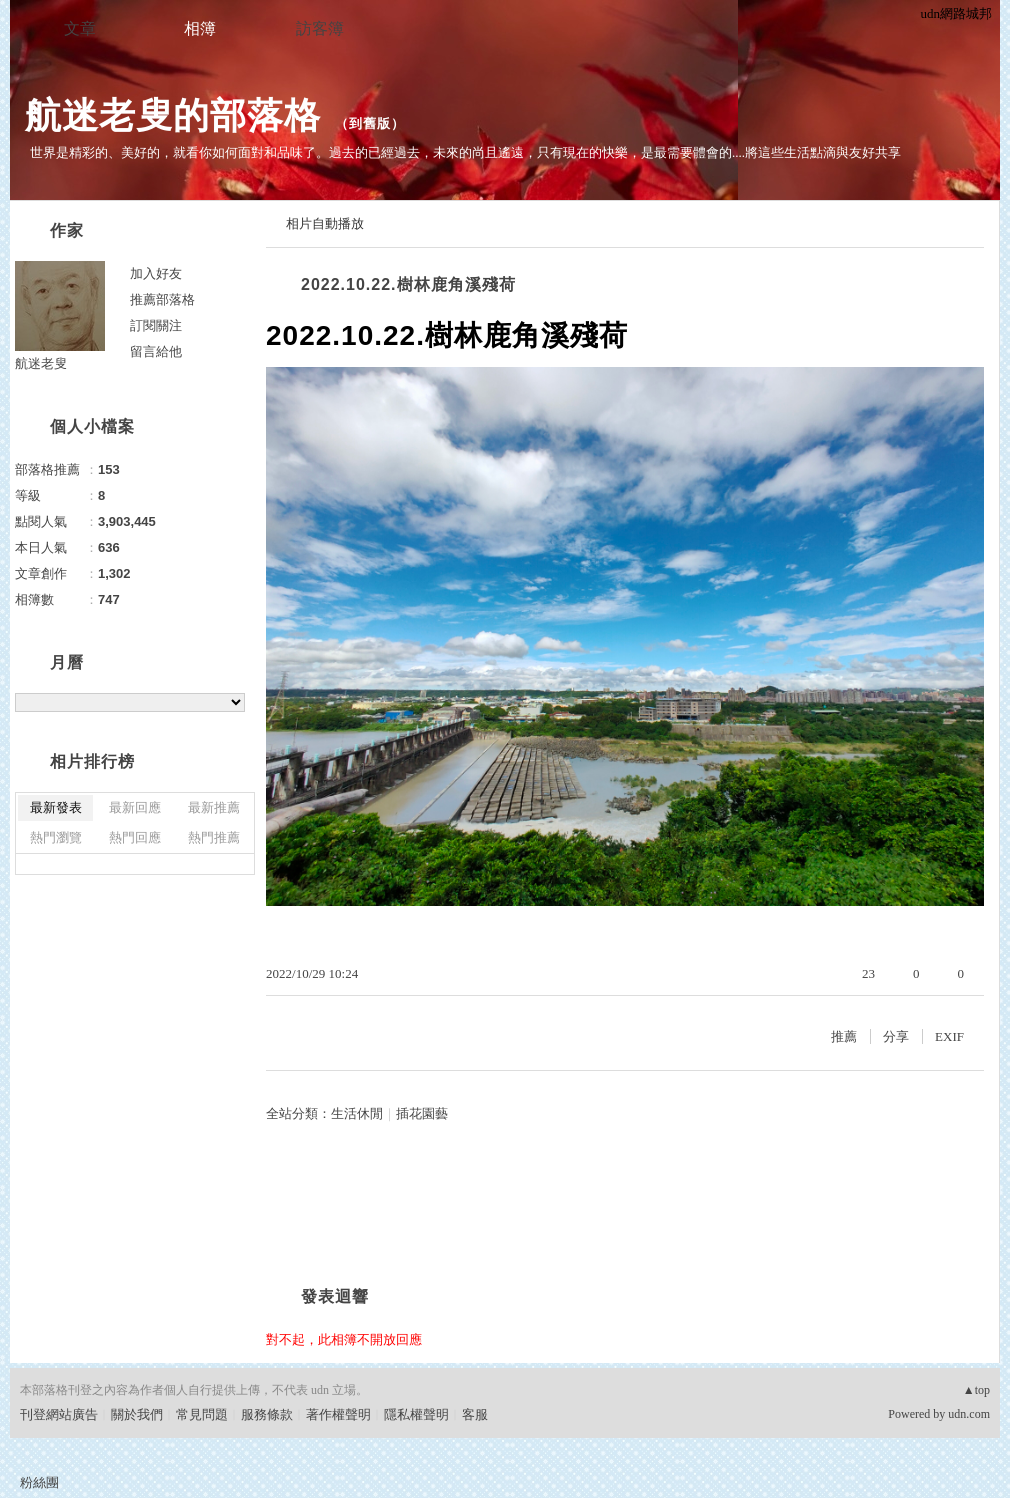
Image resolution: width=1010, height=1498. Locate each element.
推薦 (844, 1036)
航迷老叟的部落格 (173, 115)
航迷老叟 (41, 363)
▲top (976, 1390)
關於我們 (137, 1414)
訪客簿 (320, 28)
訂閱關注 (156, 325)
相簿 (200, 28)
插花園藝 (422, 1113)
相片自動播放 (325, 223)
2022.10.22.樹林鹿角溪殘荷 (408, 284)
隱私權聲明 (416, 1414)
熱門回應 (135, 837)
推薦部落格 (162, 299)
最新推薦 (214, 807)
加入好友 (156, 273)
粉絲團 (39, 1482)
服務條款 (267, 1414)
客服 (475, 1414)
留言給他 (156, 351)
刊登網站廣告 (59, 1414)
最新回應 (135, 807)
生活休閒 (357, 1113)
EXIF (949, 1036)
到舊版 (370, 123)
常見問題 (202, 1414)
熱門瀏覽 (56, 837)
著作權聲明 (338, 1414)
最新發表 (56, 807)
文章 (80, 28)
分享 (896, 1036)
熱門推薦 (214, 837)
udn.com (969, 1414)
